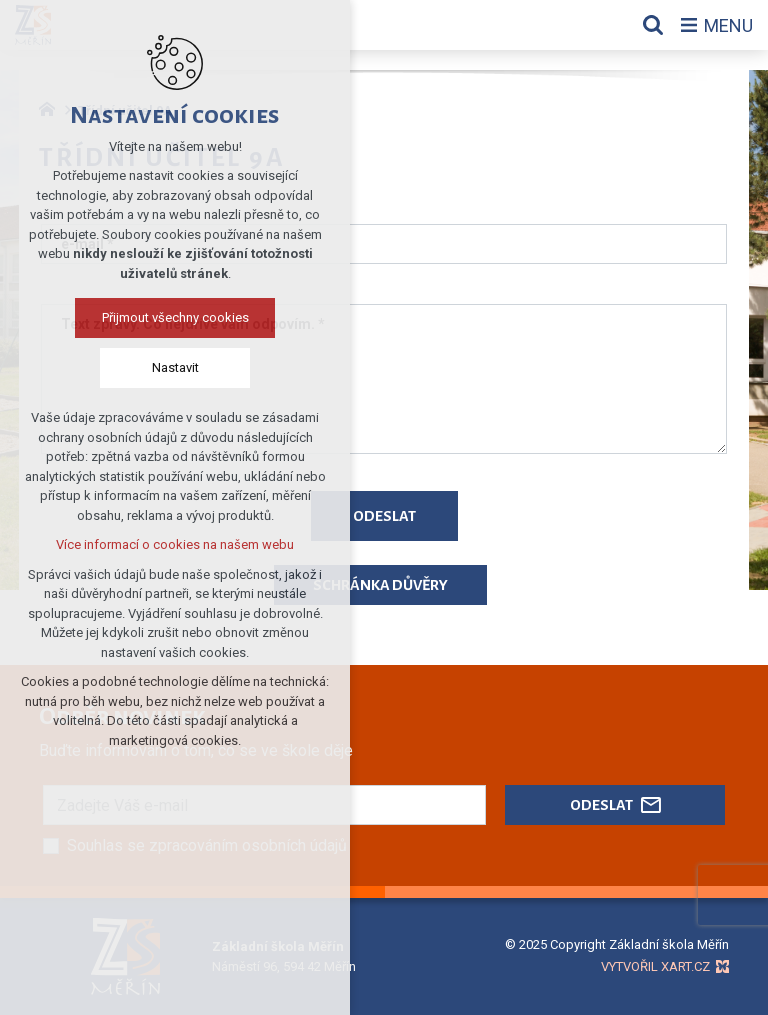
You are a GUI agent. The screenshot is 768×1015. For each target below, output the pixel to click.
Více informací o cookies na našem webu (175, 544)
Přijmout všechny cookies (175, 317)
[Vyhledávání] (653, 25)
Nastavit (175, 367)
